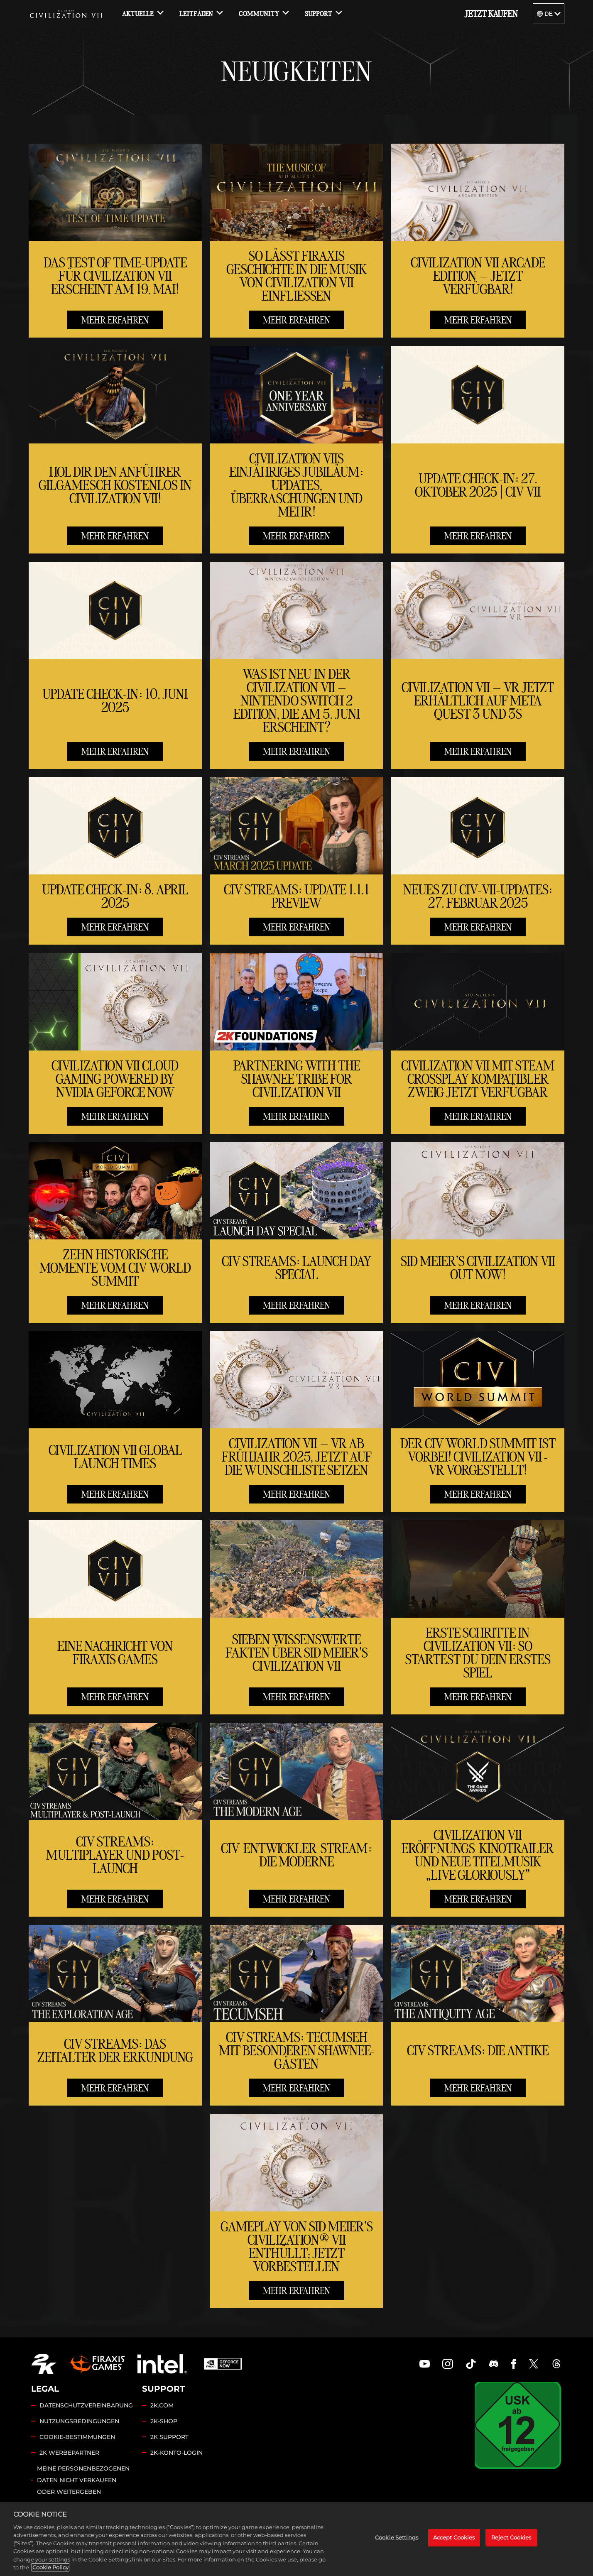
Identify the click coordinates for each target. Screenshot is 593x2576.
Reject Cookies (511, 2537)
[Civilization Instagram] (447, 2364)
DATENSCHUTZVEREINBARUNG (86, 2405)
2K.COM (162, 2405)
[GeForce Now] (223, 2364)
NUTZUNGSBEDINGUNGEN (79, 2421)
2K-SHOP (163, 2421)
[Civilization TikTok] (471, 2364)
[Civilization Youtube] (424, 2364)
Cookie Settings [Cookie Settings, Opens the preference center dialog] (396, 2537)
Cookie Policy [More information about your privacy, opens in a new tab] (50, 2567)
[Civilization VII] (66, 13)
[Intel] (162, 2364)
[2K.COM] (43, 2364)
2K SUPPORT (169, 2437)
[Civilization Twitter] (534, 2364)
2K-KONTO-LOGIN (176, 2452)
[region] (296, 2539)
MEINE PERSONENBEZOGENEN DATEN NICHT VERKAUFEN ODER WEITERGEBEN (83, 2480)
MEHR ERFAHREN (115, 320)
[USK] (518, 2425)
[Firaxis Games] (97, 2364)
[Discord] (494, 2364)
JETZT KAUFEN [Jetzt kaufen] (491, 14)
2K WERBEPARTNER (69, 2452)
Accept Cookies (454, 2537)
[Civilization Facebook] (514, 2364)
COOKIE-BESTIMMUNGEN (77, 2437)
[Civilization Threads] (556, 2364)
